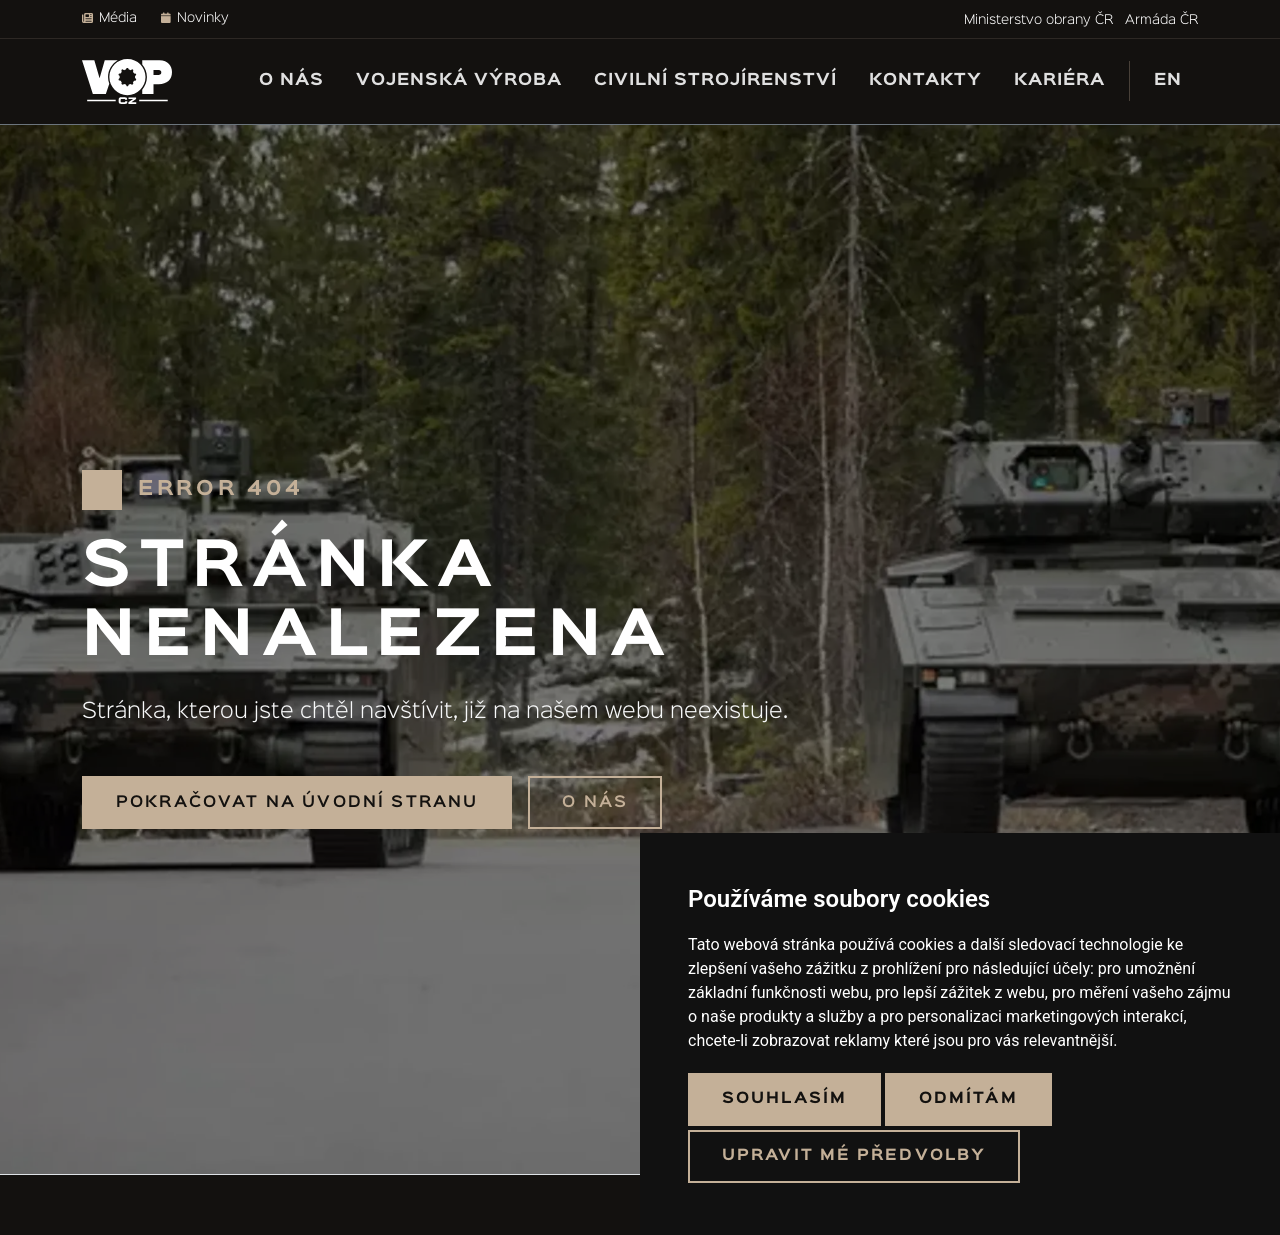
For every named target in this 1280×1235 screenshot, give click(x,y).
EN (1168, 80)
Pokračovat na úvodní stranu (297, 802)
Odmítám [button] (968, 1099)
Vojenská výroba (459, 80)
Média (109, 18)
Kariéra (1059, 80)
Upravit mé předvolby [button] (854, 1156)
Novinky (195, 18)
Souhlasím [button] (784, 1099)
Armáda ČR (1161, 20)
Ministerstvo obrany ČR (1038, 20)
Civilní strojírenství (715, 80)
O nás (291, 80)
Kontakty (925, 80)
